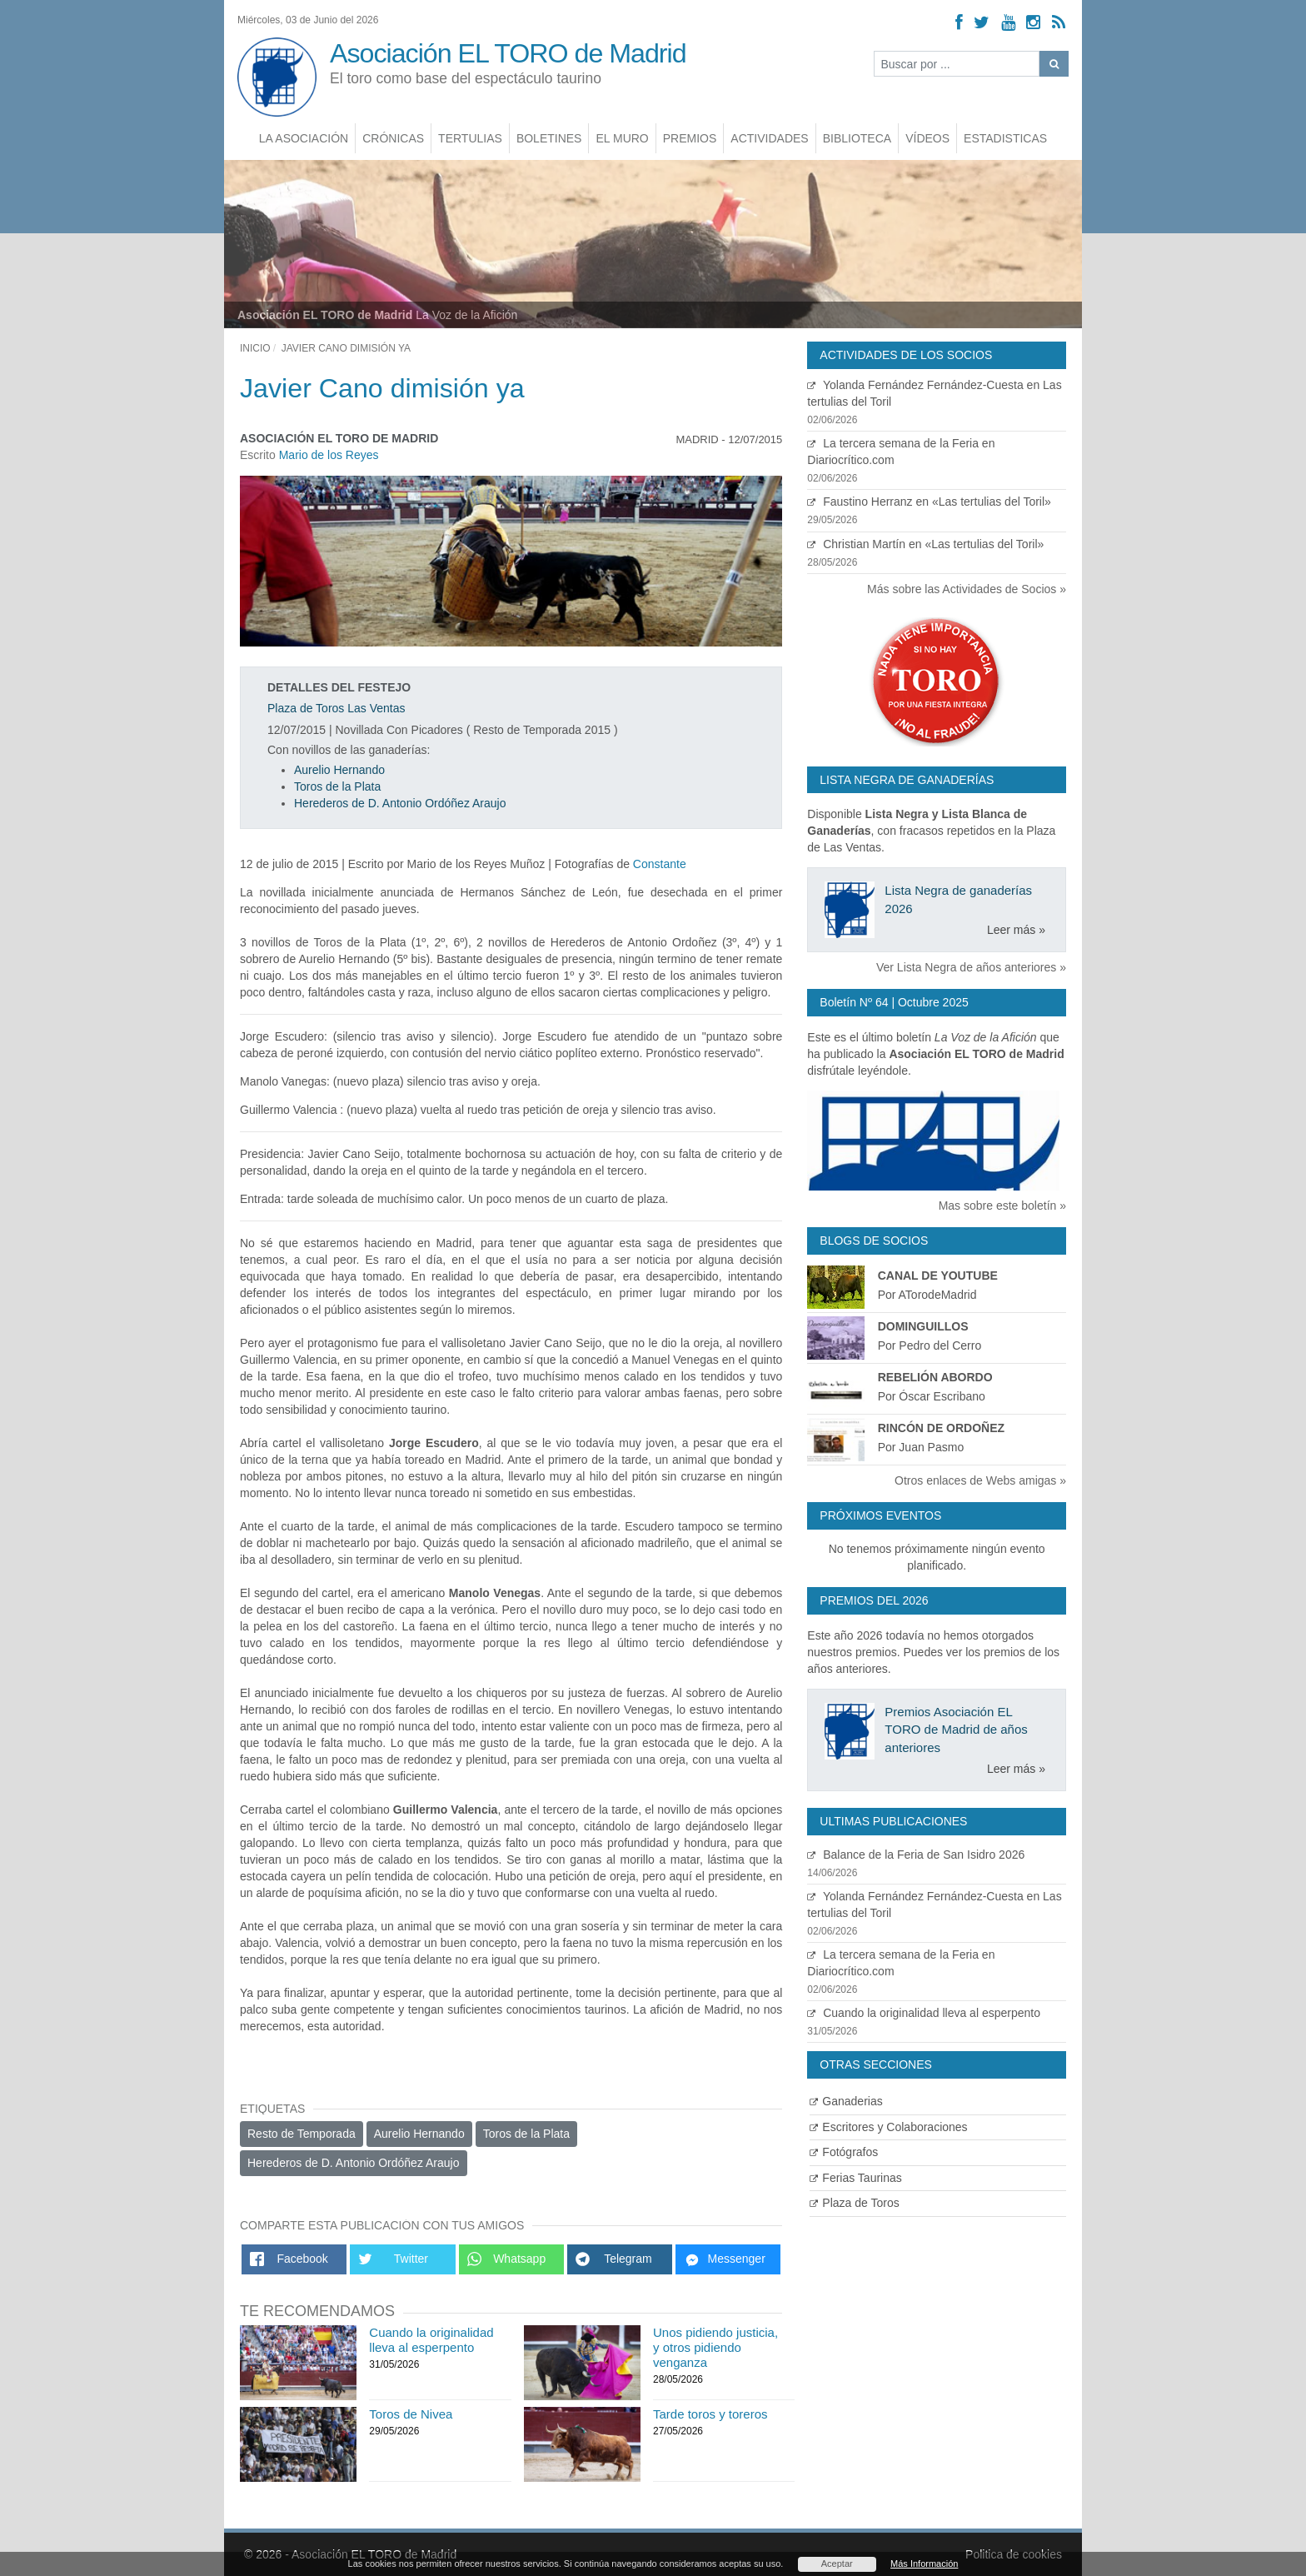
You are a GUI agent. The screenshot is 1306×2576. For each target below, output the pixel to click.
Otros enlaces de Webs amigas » (980, 1480)
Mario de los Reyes (329, 455)
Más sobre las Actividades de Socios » (966, 589)
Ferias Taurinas (855, 2177)
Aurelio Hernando (339, 769)
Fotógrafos (844, 2152)
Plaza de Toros (854, 2202)
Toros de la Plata (337, 786)
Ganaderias (846, 2101)
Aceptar (837, 2564)
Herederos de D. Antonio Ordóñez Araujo (400, 803)
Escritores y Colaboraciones (888, 2127)
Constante (659, 864)
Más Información (924, 2564)
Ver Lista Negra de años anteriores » (971, 967)
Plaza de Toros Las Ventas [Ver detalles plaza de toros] (336, 708)
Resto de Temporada (301, 2133)
